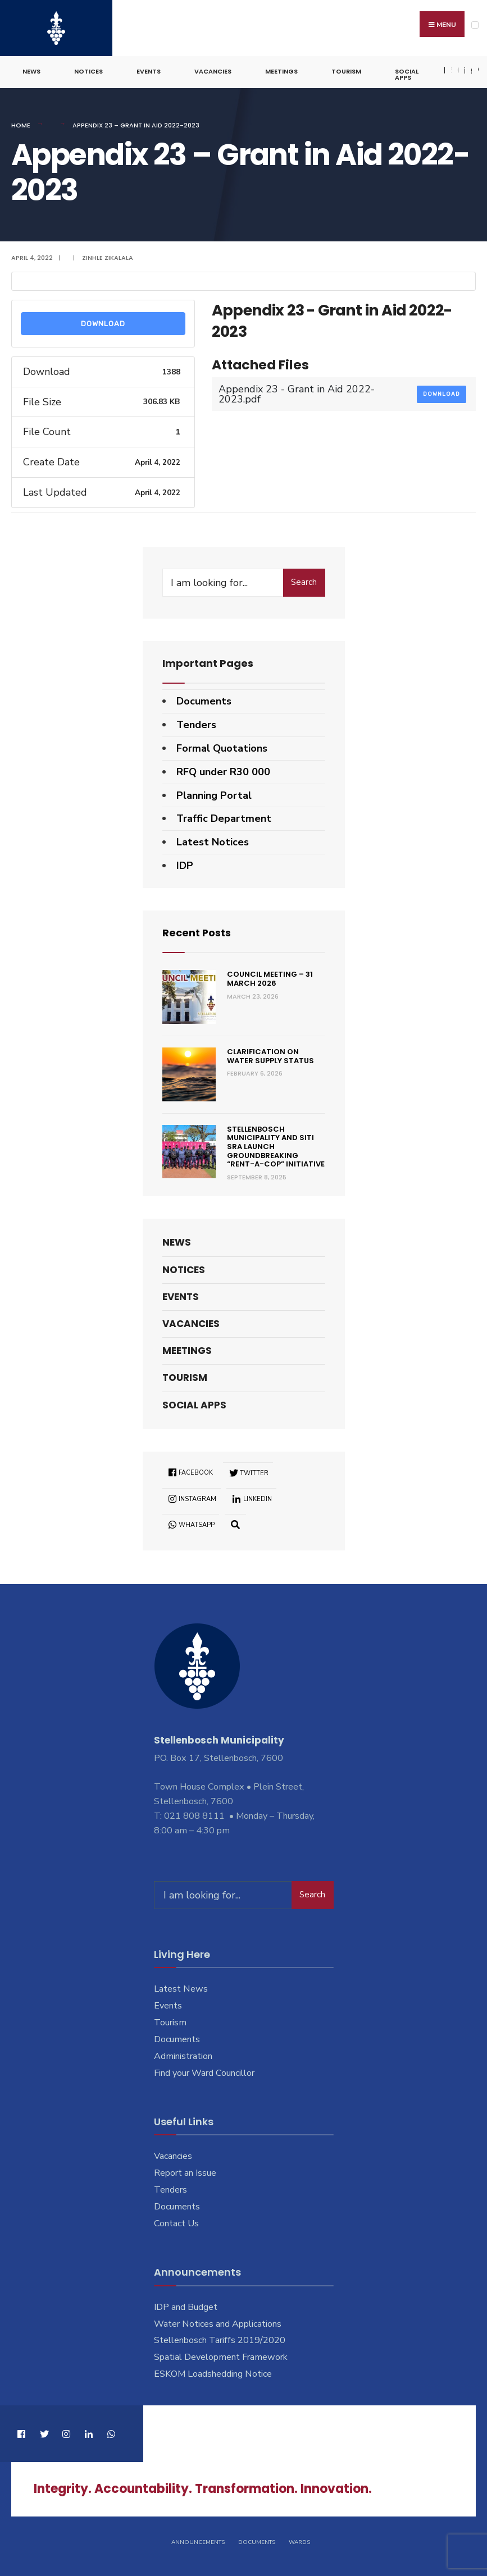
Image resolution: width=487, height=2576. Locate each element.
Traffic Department (223, 818)
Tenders (196, 724)
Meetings (281, 70)
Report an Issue (185, 2172)
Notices (88, 70)
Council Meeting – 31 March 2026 (270, 978)
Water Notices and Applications (217, 2323)
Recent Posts (196, 932)
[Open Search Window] (236, 1524)
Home (20, 124)
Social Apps (406, 73)
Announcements (198, 2541)
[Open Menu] (475, 25)
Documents (203, 700)
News (31, 70)
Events (148, 70)
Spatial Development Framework (221, 2356)
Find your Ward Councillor (204, 2072)
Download (103, 323)
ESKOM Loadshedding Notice (213, 2373)
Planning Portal (214, 795)
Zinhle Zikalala (107, 257)
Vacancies (212, 70)
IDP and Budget (185, 2306)
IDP (184, 865)
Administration (183, 2055)
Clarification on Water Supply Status (270, 1055)
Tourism (346, 70)
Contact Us (176, 2223)
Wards (299, 2541)
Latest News (181, 1988)
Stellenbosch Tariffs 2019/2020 (219, 2340)
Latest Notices (212, 841)
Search (304, 581)
